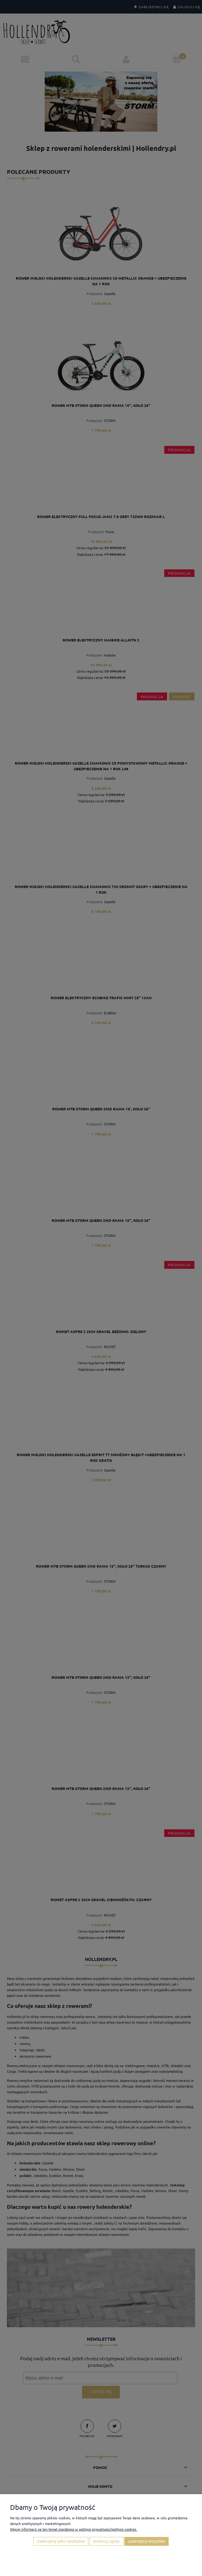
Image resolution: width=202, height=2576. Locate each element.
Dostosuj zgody (106, 2541)
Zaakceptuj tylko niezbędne (61, 2541)
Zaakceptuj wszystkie (146, 2541)
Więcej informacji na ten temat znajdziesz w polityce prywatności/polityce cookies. (73, 2529)
